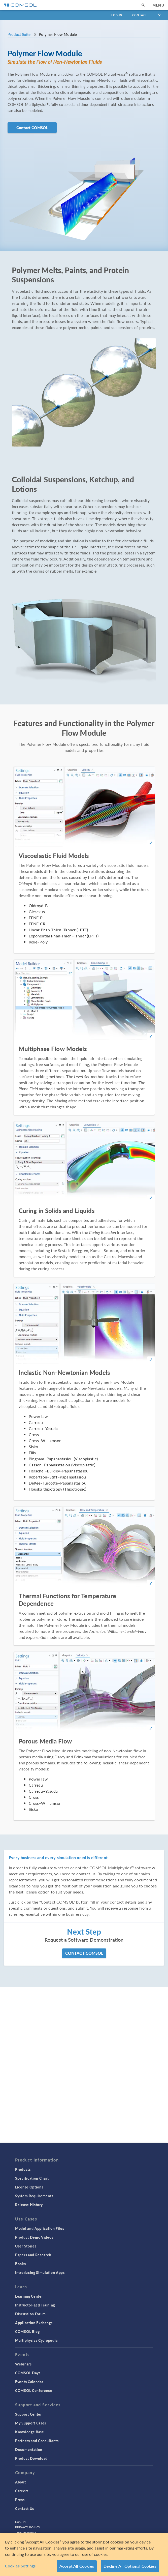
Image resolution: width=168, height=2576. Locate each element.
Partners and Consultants (37, 2440)
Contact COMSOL (32, 127)
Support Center (28, 2414)
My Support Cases (30, 2422)
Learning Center (29, 2296)
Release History (29, 2204)
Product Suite (19, 34)
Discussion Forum (30, 2313)
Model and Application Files (39, 2228)
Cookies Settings (20, 2566)
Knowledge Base (29, 2431)
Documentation (28, 2449)
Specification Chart (32, 2178)
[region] (84, 2554)
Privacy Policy (27, 2527)
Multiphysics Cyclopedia (36, 2340)
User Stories (25, 2245)
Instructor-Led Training (35, 2304)
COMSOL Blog (27, 2331)
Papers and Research (33, 2254)
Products (23, 2169)
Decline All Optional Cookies (130, 2566)
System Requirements (34, 2195)
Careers (21, 2490)
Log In (116, 15)
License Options (29, 2186)
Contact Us (24, 2508)
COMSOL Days (28, 2372)
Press (20, 2499)
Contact (139, 15)
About (20, 2481)
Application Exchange (34, 2322)
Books (20, 2263)
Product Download (31, 2458)
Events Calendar (29, 2381)
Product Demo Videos (34, 2237)
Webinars (23, 2363)
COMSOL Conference (33, 2390)
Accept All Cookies (76, 2566)
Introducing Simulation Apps (40, 2272)
